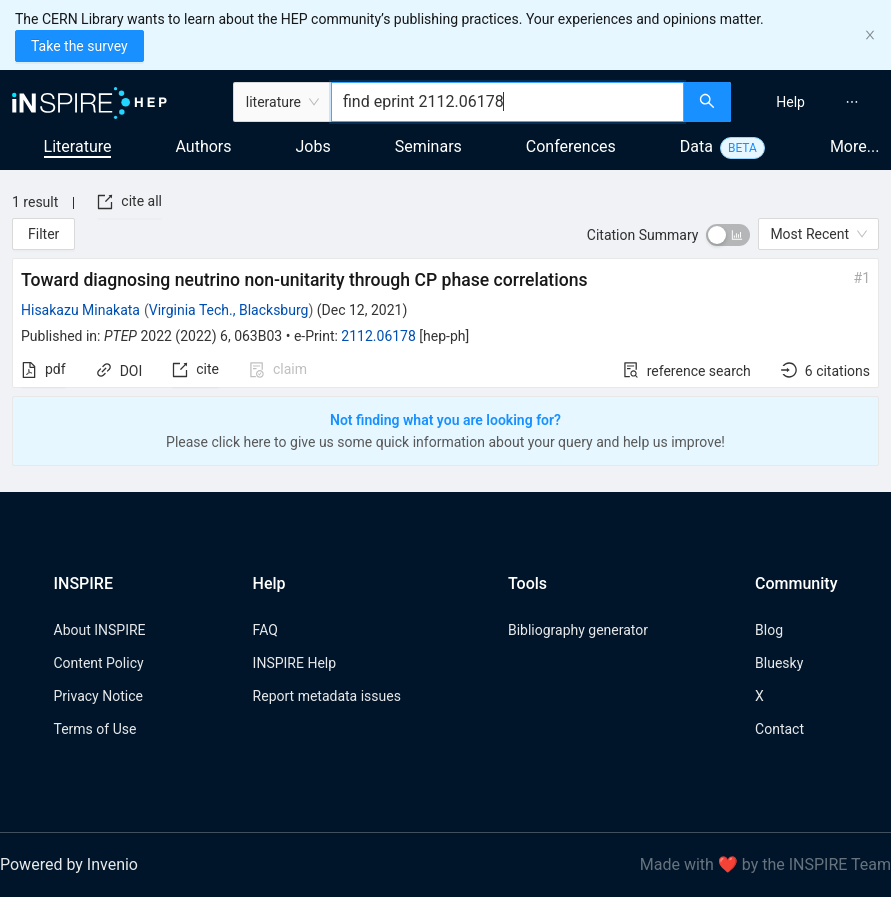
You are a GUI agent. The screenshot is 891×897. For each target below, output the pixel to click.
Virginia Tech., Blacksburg (229, 310)
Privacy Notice (98, 696)
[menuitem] (790, 102)
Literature (78, 146)
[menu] (813, 102)
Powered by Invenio (69, 864)
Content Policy (99, 663)
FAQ (265, 630)
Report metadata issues (327, 696)
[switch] (728, 235)
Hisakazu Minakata (80, 310)
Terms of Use (95, 729)
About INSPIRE (100, 630)
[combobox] (507, 102)
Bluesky (779, 663)
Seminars (428, 146)
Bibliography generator (578, 630)
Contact (779, 729)
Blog (769, 630)
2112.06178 (378, 336)
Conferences (571, 146)
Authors (203, 146)
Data (696, 146)
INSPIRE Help (294, 663)
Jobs (313, 146)
